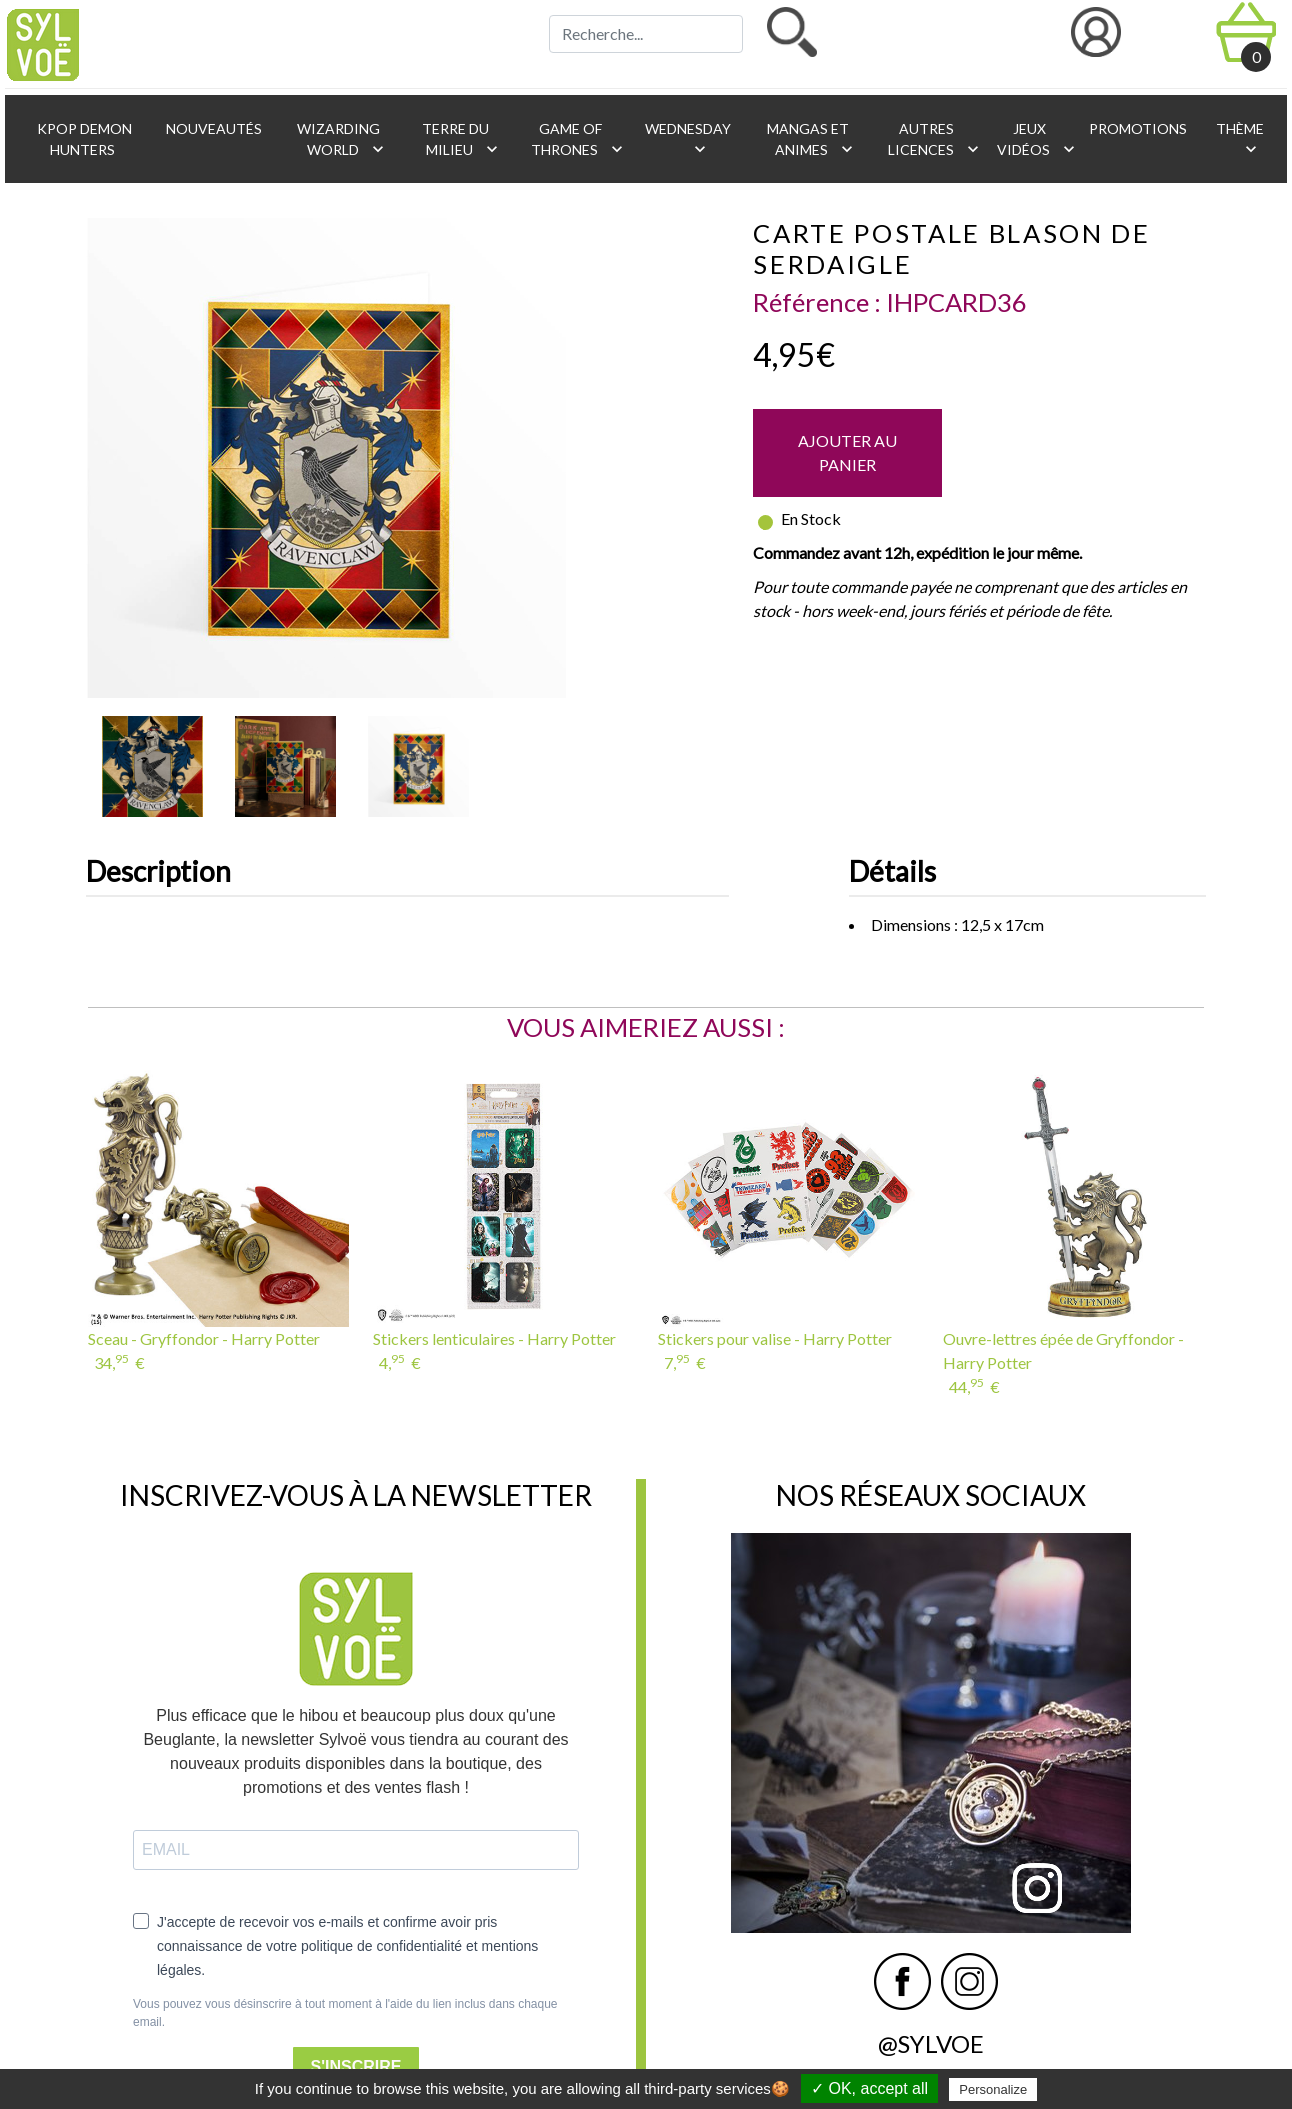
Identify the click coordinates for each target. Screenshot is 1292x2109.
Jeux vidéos (1032, 139)
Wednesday (686, 139)
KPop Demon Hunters (83, 139)
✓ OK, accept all (869, 2088)
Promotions (1136, 128)
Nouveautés (212, 128)
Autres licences (933, 139)
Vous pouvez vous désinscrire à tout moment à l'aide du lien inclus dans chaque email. (345, 2013)
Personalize (993, 2089)
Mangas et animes (811, 139)
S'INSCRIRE (356, 2066)
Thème (1238, 139)
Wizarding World (341, 139)
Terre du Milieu (460, 139)
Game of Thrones (577, 139)
